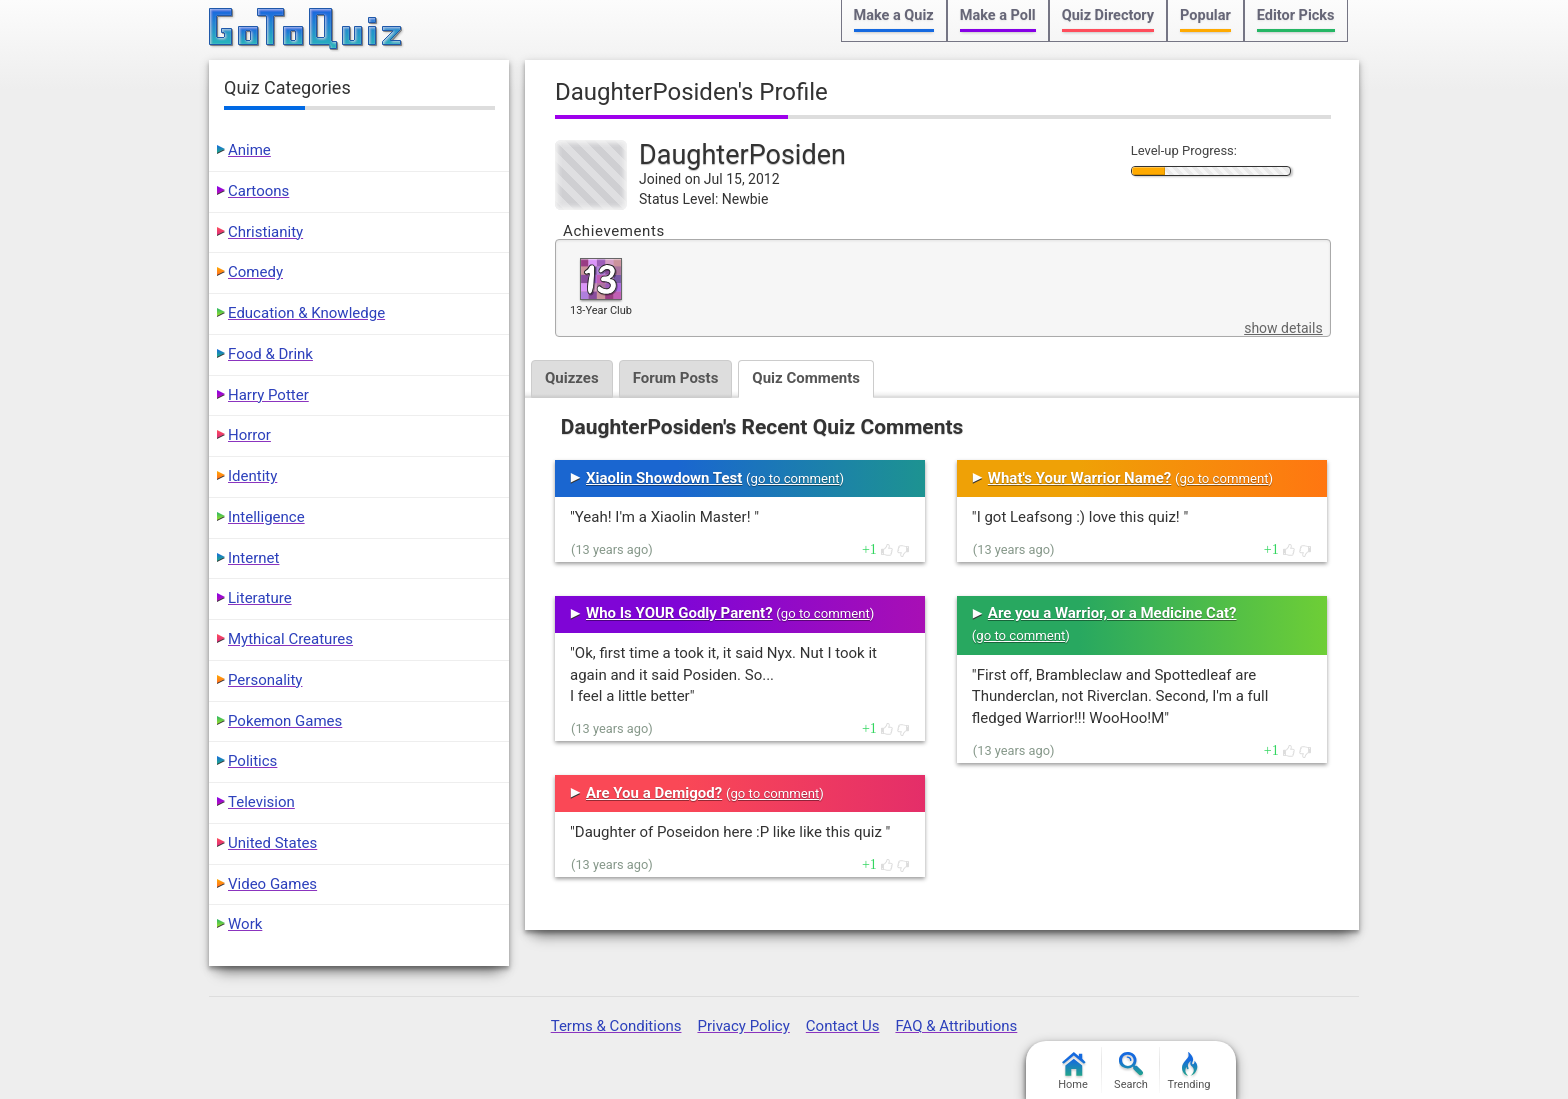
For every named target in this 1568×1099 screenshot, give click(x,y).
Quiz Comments (806, 378)
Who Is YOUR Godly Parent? (679, 613)
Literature (260, 598)
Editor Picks (1296, 15)
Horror (249, 435)
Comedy (255, 272)
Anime (249, 150)
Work (245, 924)
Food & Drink (270, 354)
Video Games (272, 884)
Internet (253, 558)
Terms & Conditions (616, 1026)
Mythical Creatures (290, 639)
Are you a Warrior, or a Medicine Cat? (1112, 613)
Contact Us (843, 1026)
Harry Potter (268, 395)
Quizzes (572, 378)
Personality (265, 680)
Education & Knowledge (306, 313)
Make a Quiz (894, 15)
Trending (1189, 1071)
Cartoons (258, 191)
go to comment (795, 478)
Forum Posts (676, 378)
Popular (1205, 15)
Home (1073, 1071)
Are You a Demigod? (654, 793)
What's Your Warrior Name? (1079, 478)
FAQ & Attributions (956, 1026)
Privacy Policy (743, 1026)
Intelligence (266, 517)
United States (272, 843)
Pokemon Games (285, 721)
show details (1283, 328)
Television (261, 802)
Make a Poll (998, 15)
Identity (252, 476)
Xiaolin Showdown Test (664, 478)
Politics (252, 761)
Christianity (265, 232)
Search (1131, 1071)
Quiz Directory (1108, 15)
